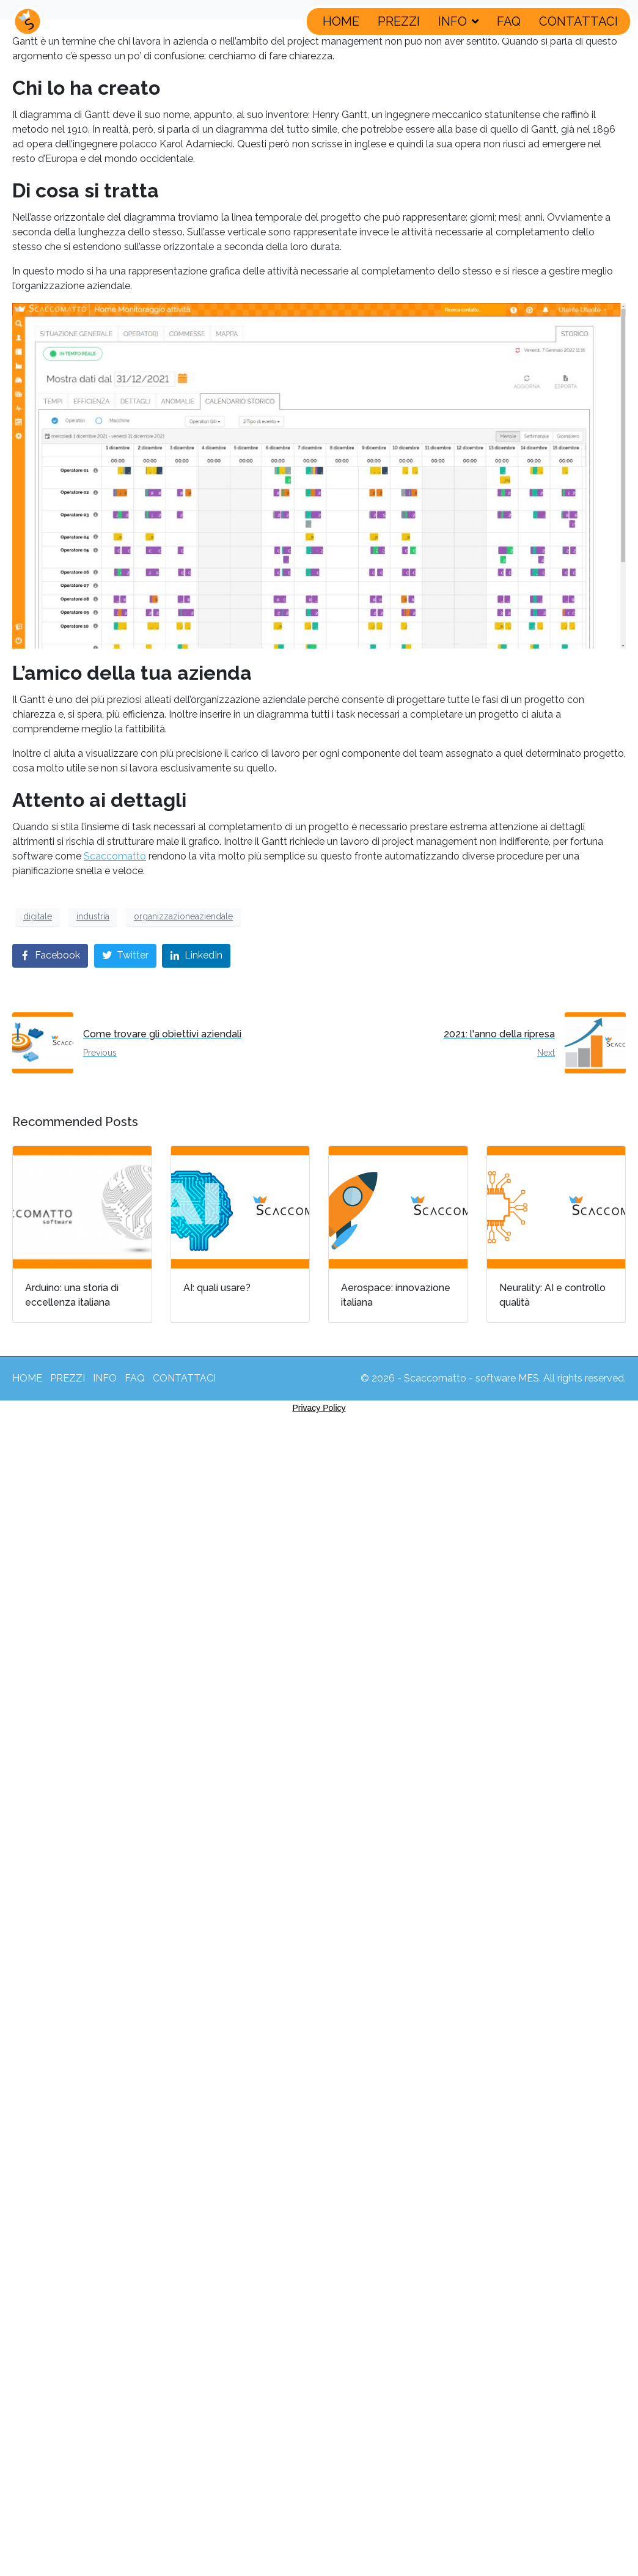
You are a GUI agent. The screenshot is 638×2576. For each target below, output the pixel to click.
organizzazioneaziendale (183, 916)
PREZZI (399, 21)
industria (92, 916)
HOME (341, 21)
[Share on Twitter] (125, 956)
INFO (458, 21)
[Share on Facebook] (50, 956)
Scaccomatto (115, 856)
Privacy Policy (318, 1408)
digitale (37, 916)
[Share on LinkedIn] (196, 956)
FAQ (509, 21)
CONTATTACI (578, 21)
